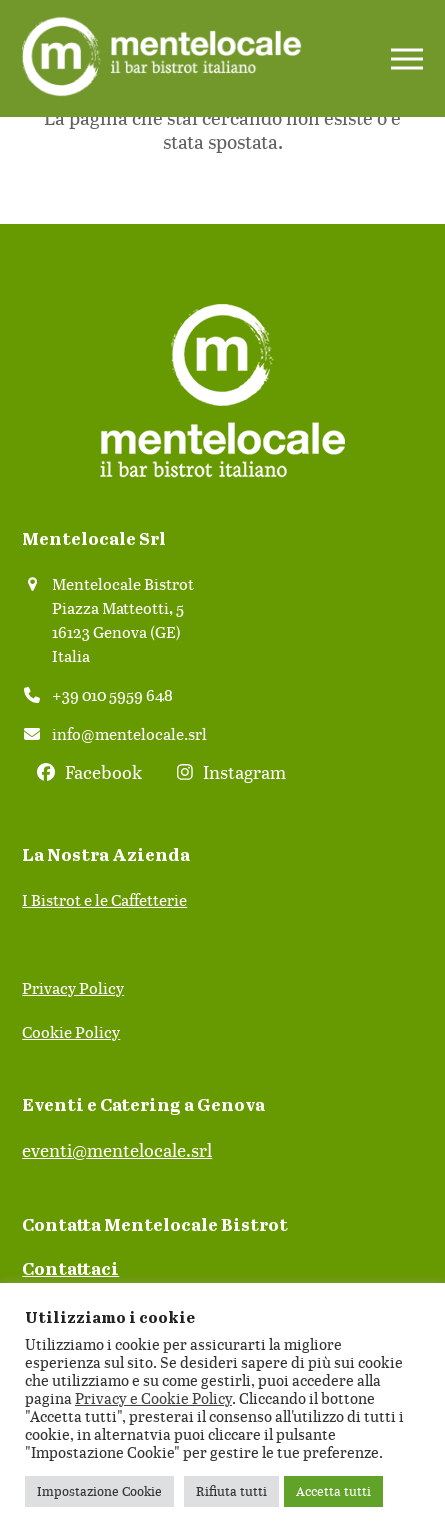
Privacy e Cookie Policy (153, 1398)
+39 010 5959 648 (112, 695)
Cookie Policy (71, 1032)
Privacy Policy (73, 988)
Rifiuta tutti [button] (231, 1491)
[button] (407, 58)
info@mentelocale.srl (129, 734)
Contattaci (70, 1270)
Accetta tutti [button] (333, 1491)
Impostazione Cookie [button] (99, 1491)
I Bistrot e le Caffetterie (104, 900)
